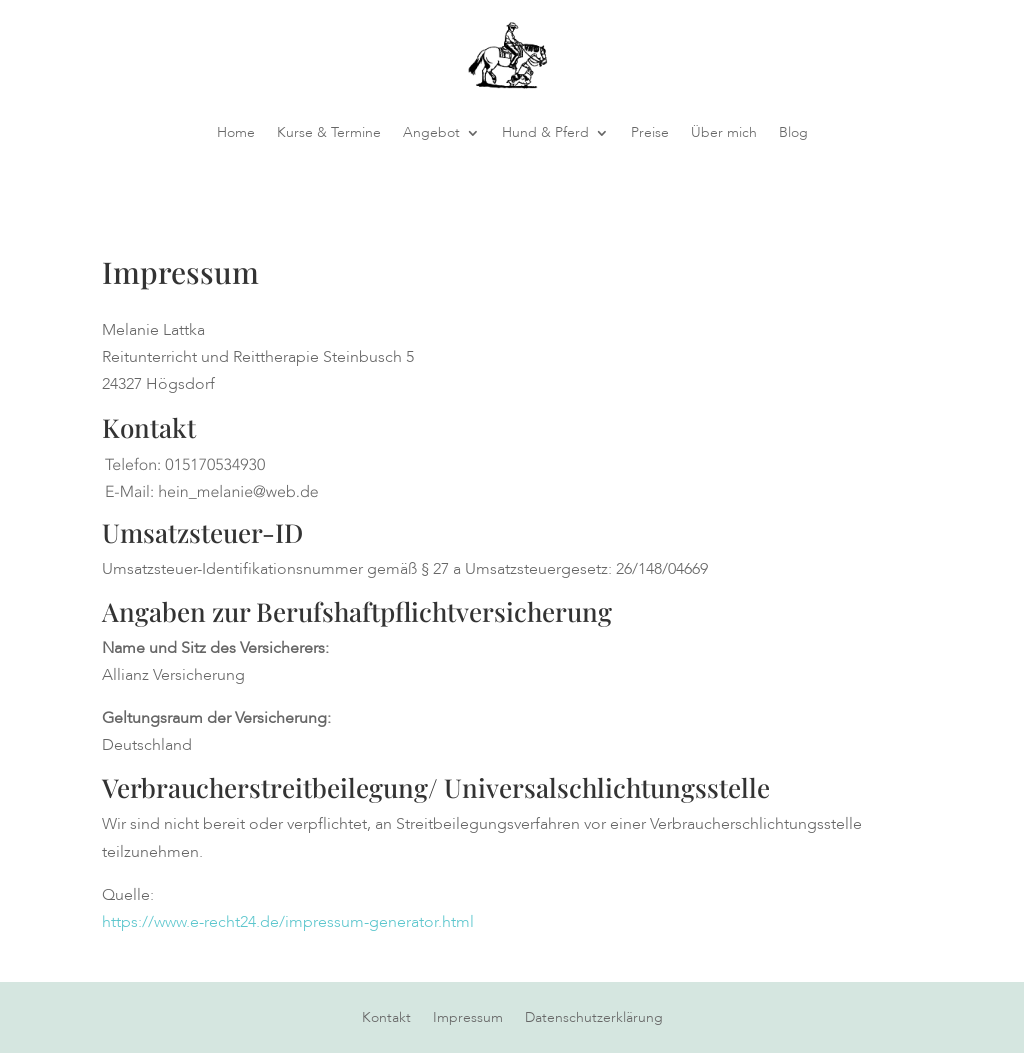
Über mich (724, 132)
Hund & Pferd (545, 132)
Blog (793, 132)
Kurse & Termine (329, 132)
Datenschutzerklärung (594, 1019)
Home (236, 132)
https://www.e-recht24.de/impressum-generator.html (288, 922)
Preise (650, 132)
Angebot (431, 132)
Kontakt (386, 1019)
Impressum (468, 1019)
